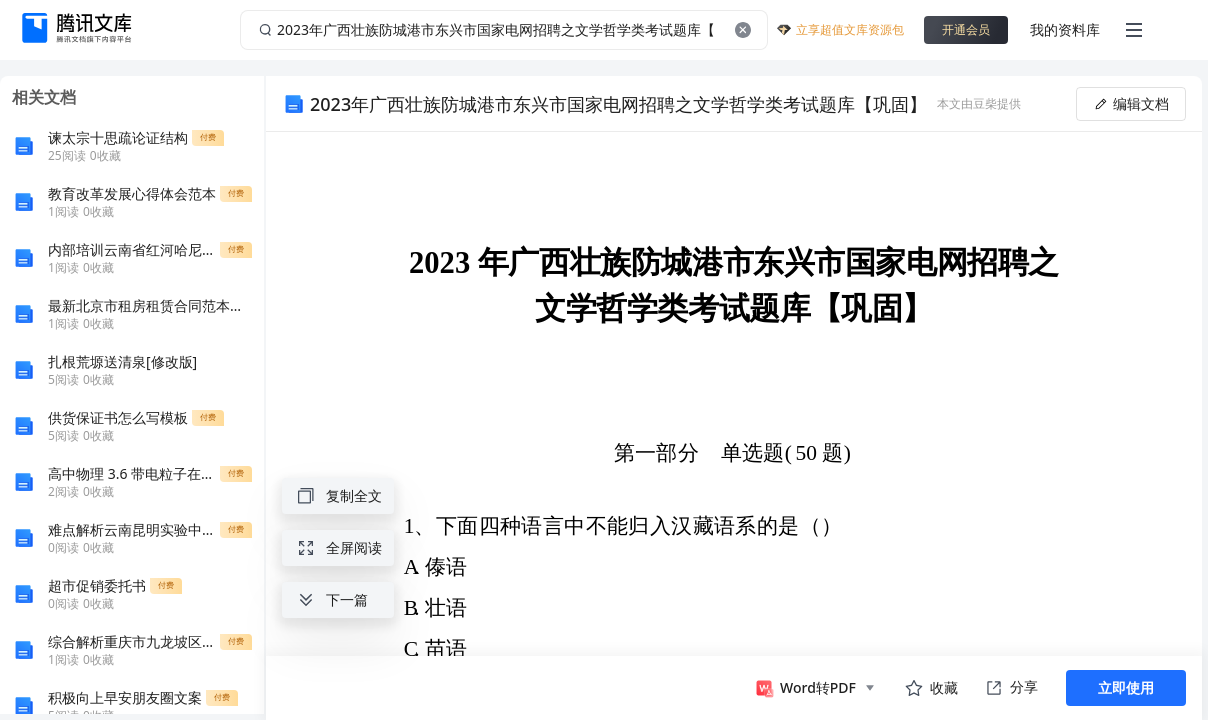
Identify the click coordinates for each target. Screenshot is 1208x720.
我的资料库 (1065, 29)
